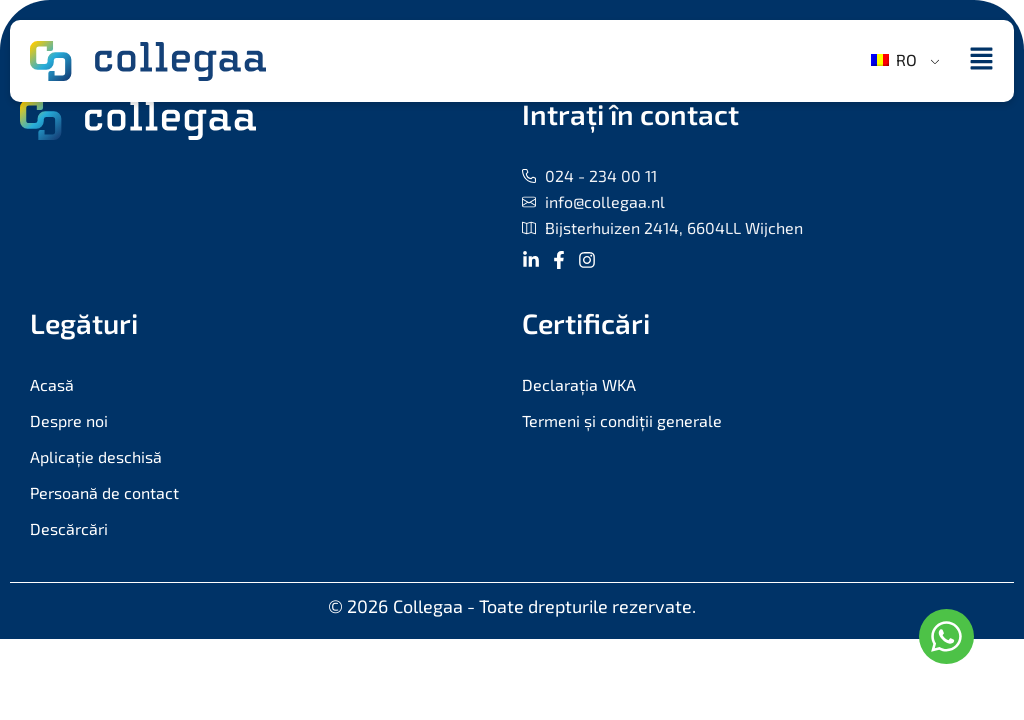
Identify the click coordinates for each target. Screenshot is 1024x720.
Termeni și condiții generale (622, 420)
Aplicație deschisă (96, 456)
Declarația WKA (579, 384)
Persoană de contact (104, 492)
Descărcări (69, 528)
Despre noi (69, 420)
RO (894, 59)
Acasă (52, 384)
